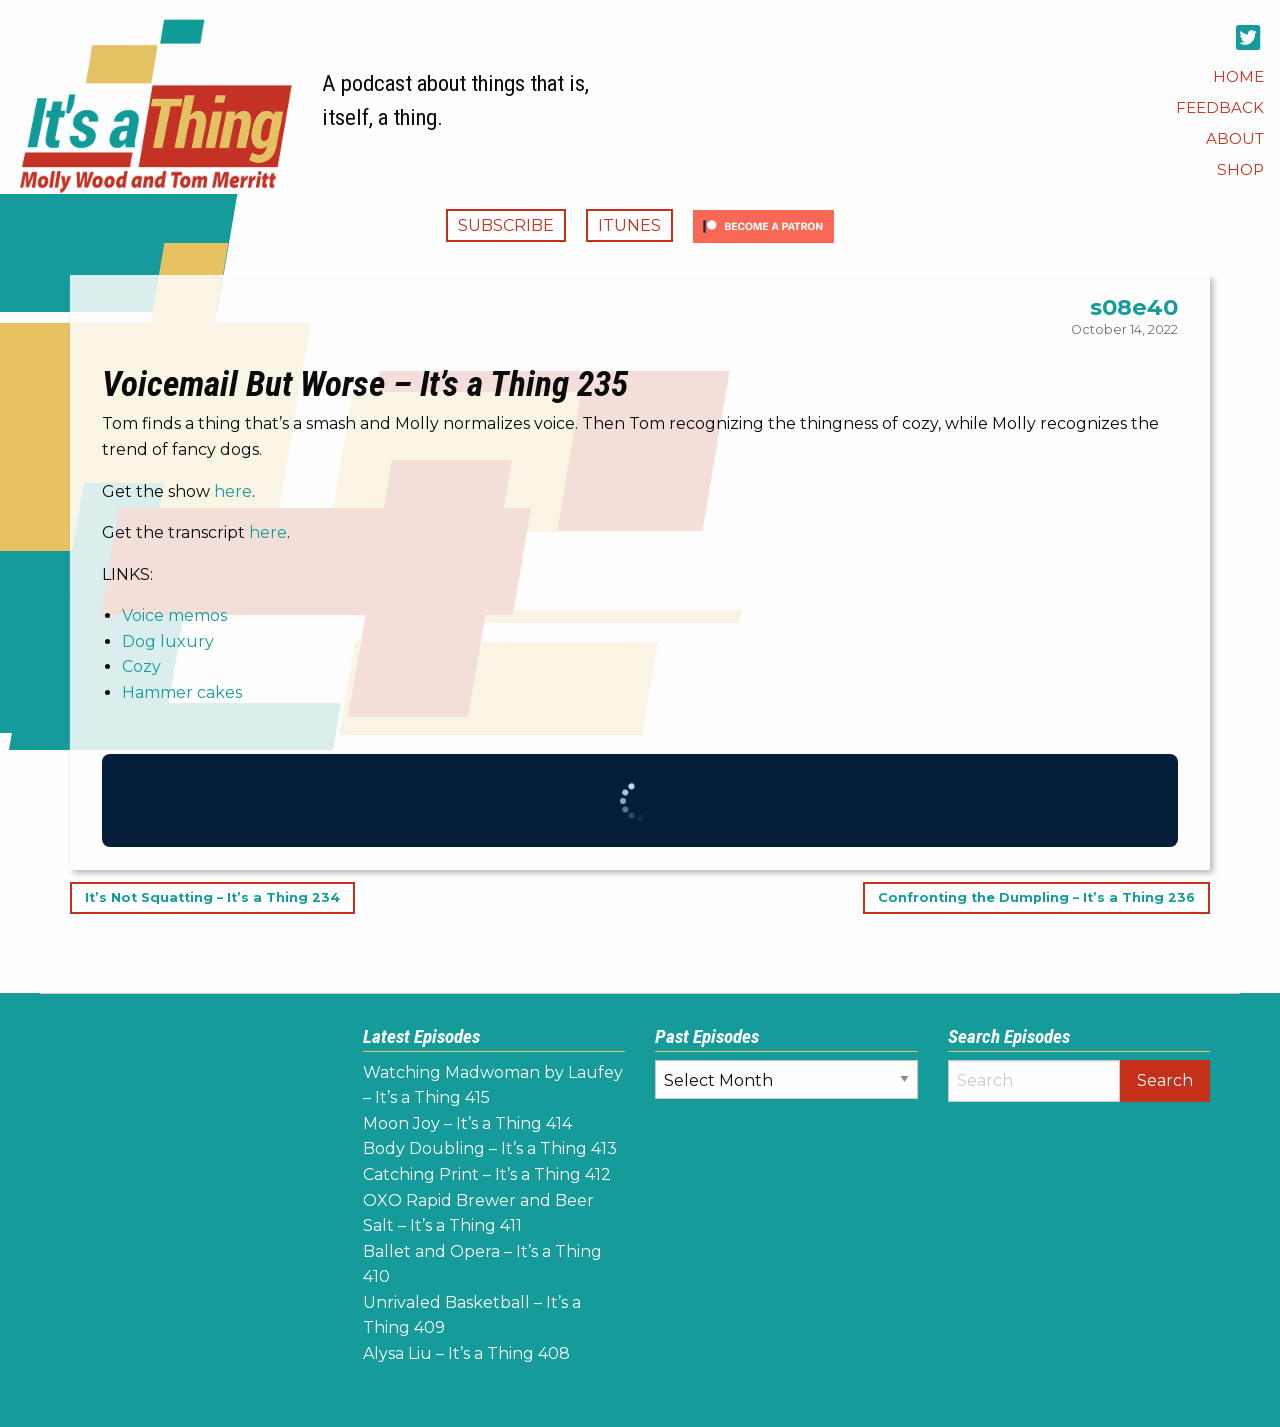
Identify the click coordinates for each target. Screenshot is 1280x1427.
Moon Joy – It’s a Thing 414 (467, 1123)
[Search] (1034, 1081)
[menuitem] (1238, 76)
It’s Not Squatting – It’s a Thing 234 (212, 898)
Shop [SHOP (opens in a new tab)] (1240, 169)
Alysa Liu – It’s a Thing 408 (466, 1353)
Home (1238, 76)
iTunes (629, 225)
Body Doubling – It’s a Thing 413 (490, 1148)
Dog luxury (168, 641)
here (233, 491)
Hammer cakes (182, 692)
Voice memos (174, 615)
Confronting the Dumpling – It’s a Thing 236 (1036, 898)
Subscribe (506, 225)
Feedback (1220, 107)
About (1235, 138)
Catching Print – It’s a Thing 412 (487, 1174)
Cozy (141, 666)
